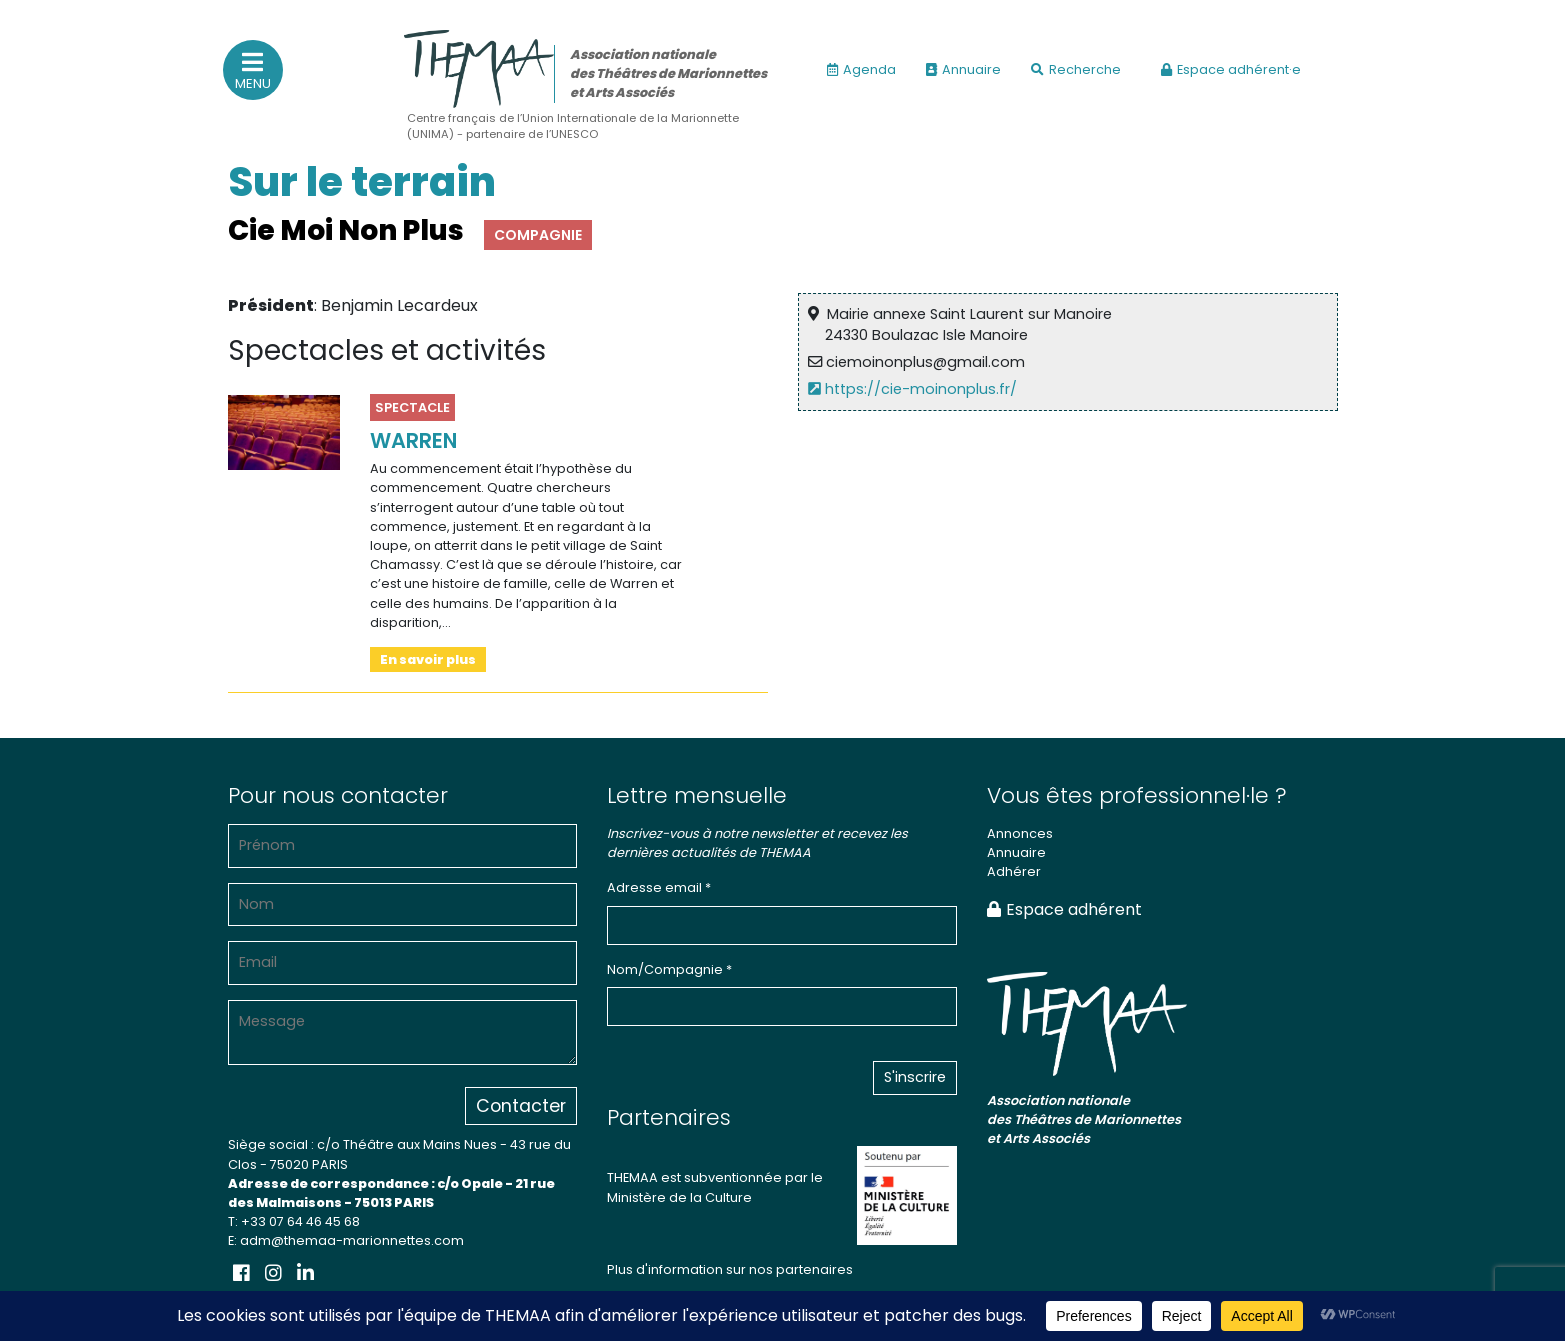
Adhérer (1014, 871)
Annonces (1020, 833)
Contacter (521, 1106)
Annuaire (963, 69)
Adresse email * (659, 887)
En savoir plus (428, 659)
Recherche (1076, 69)
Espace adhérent (1064, 909)
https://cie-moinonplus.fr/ (916, 389)
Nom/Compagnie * (669, 969)
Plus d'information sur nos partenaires (730, 1269)
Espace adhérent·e (1231, 69)
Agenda (861, 69)
